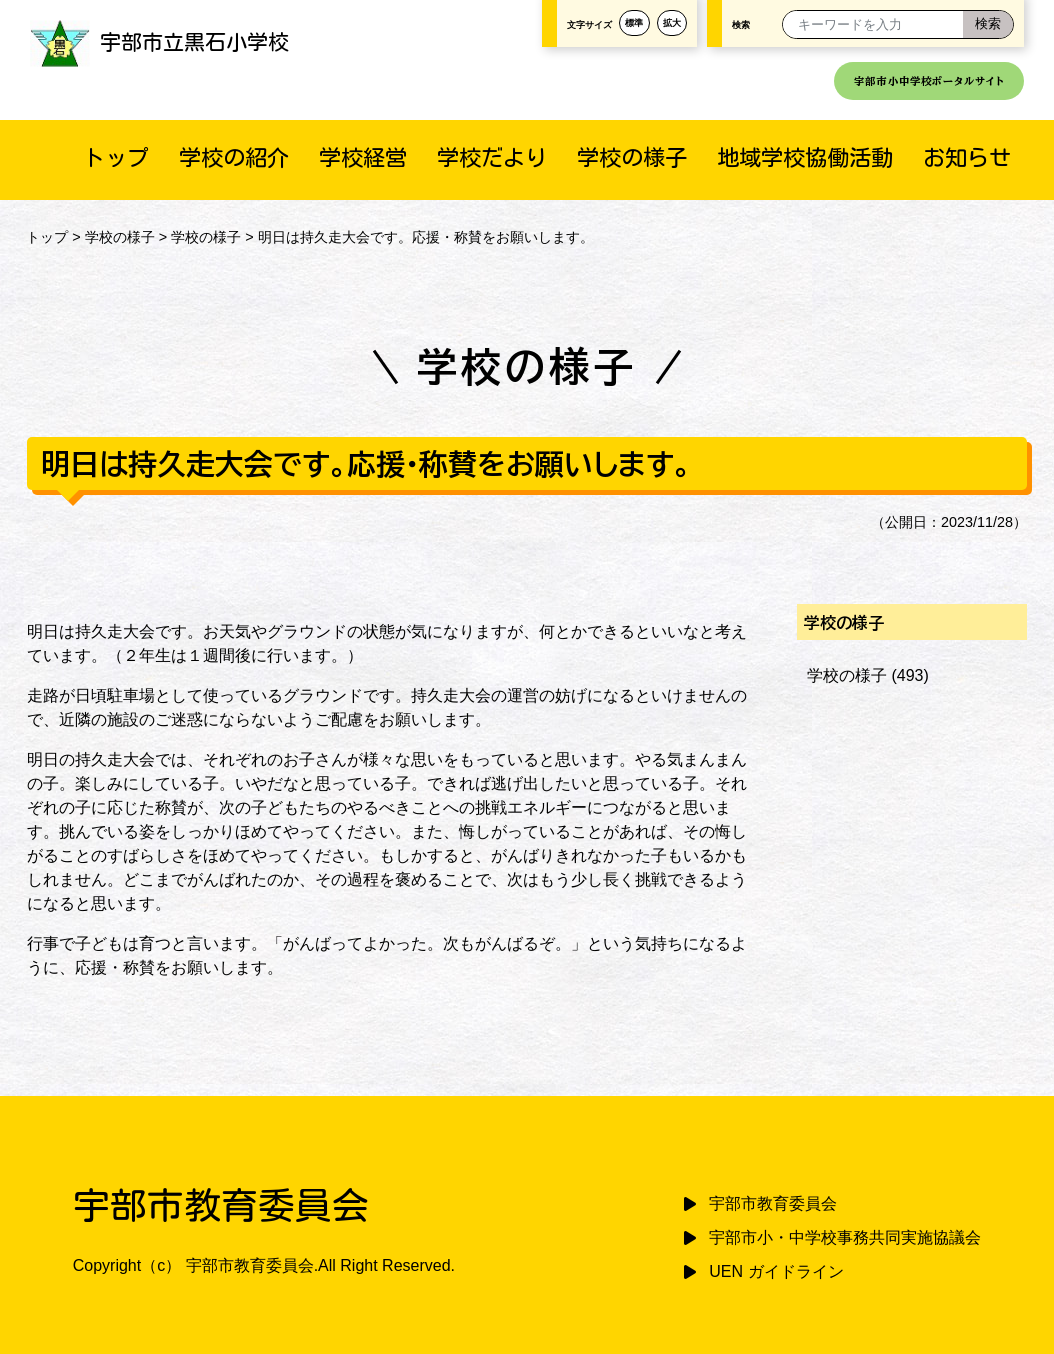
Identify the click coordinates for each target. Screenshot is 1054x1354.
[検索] (988, 24)
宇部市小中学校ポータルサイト (929, 81)
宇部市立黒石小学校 (159, 42)
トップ (116, 157)
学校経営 (363, 157)
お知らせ (967, 157)
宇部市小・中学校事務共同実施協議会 (845, 1237)
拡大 (672, 22)
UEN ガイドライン (776, 1271)
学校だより (492, 157)
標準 (634, 22)
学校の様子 (632, 157)
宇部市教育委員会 (773, 1203)
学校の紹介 (234, 157)
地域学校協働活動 (805, 157)
